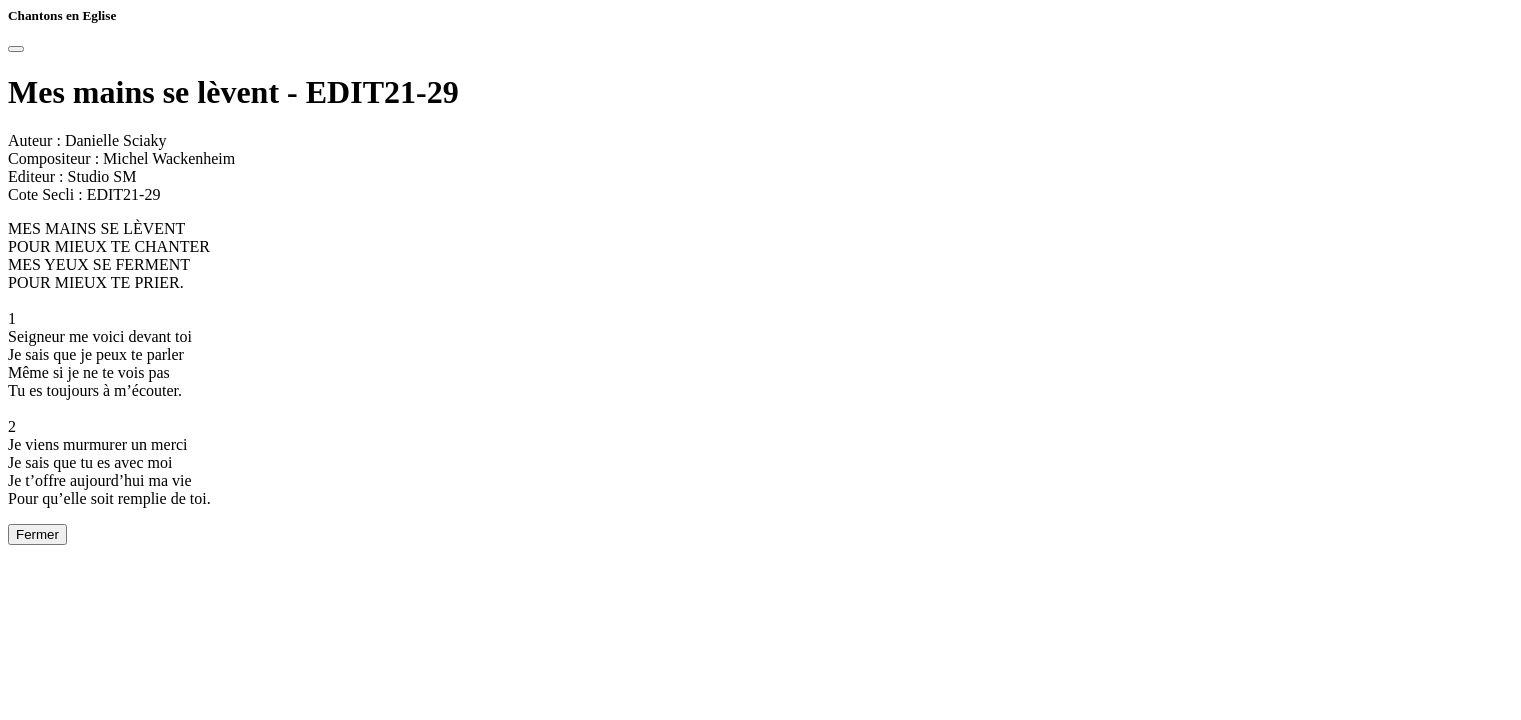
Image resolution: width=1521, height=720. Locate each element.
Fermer (37, 534)
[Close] (16, 49)
